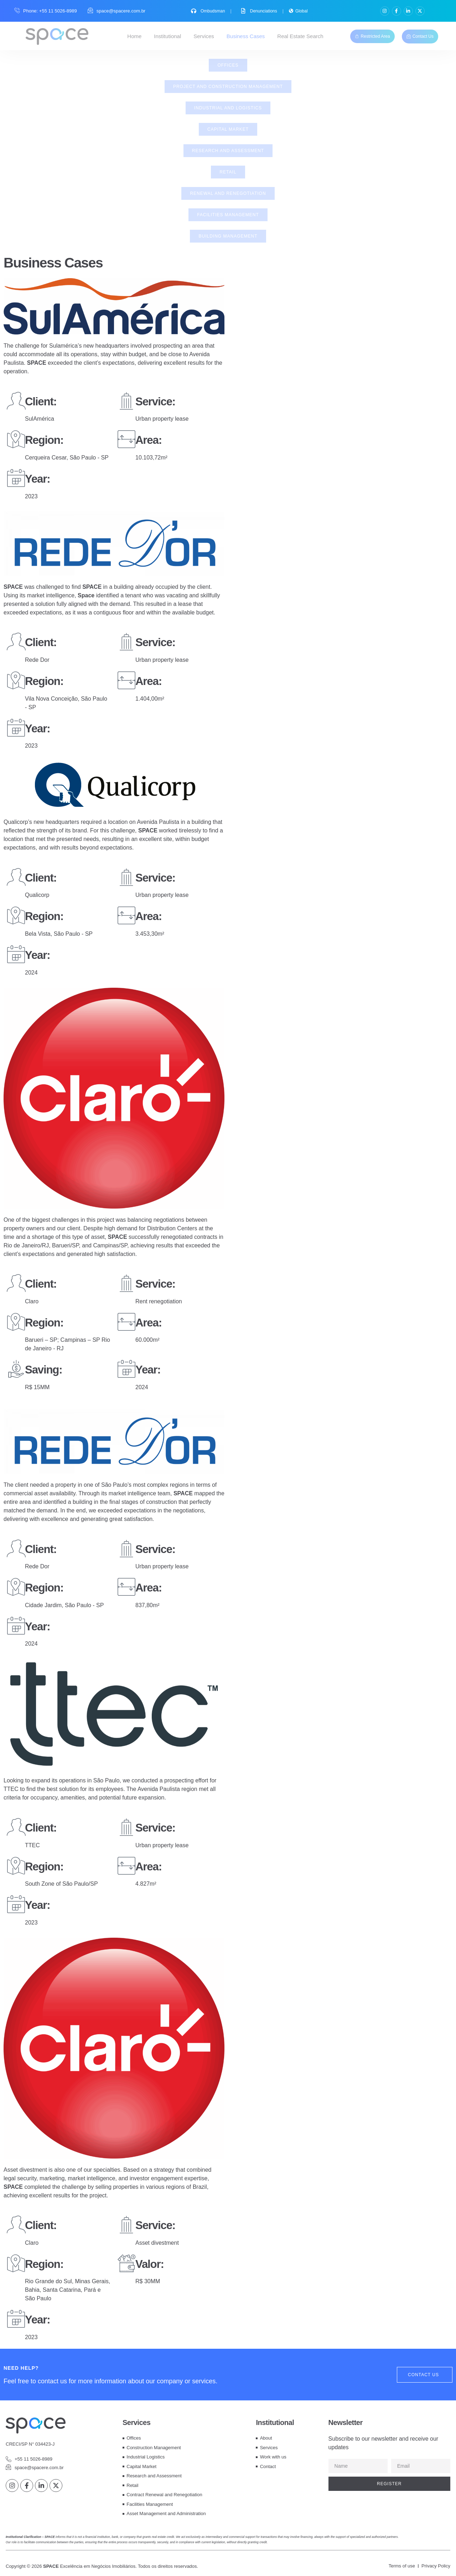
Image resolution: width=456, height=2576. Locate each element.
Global (298, 11)
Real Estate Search (300, 36)
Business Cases (246, 36)
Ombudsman (209, 11)
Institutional (167, 36)
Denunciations (260, 11)
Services (203, 36)
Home (134, 36)
